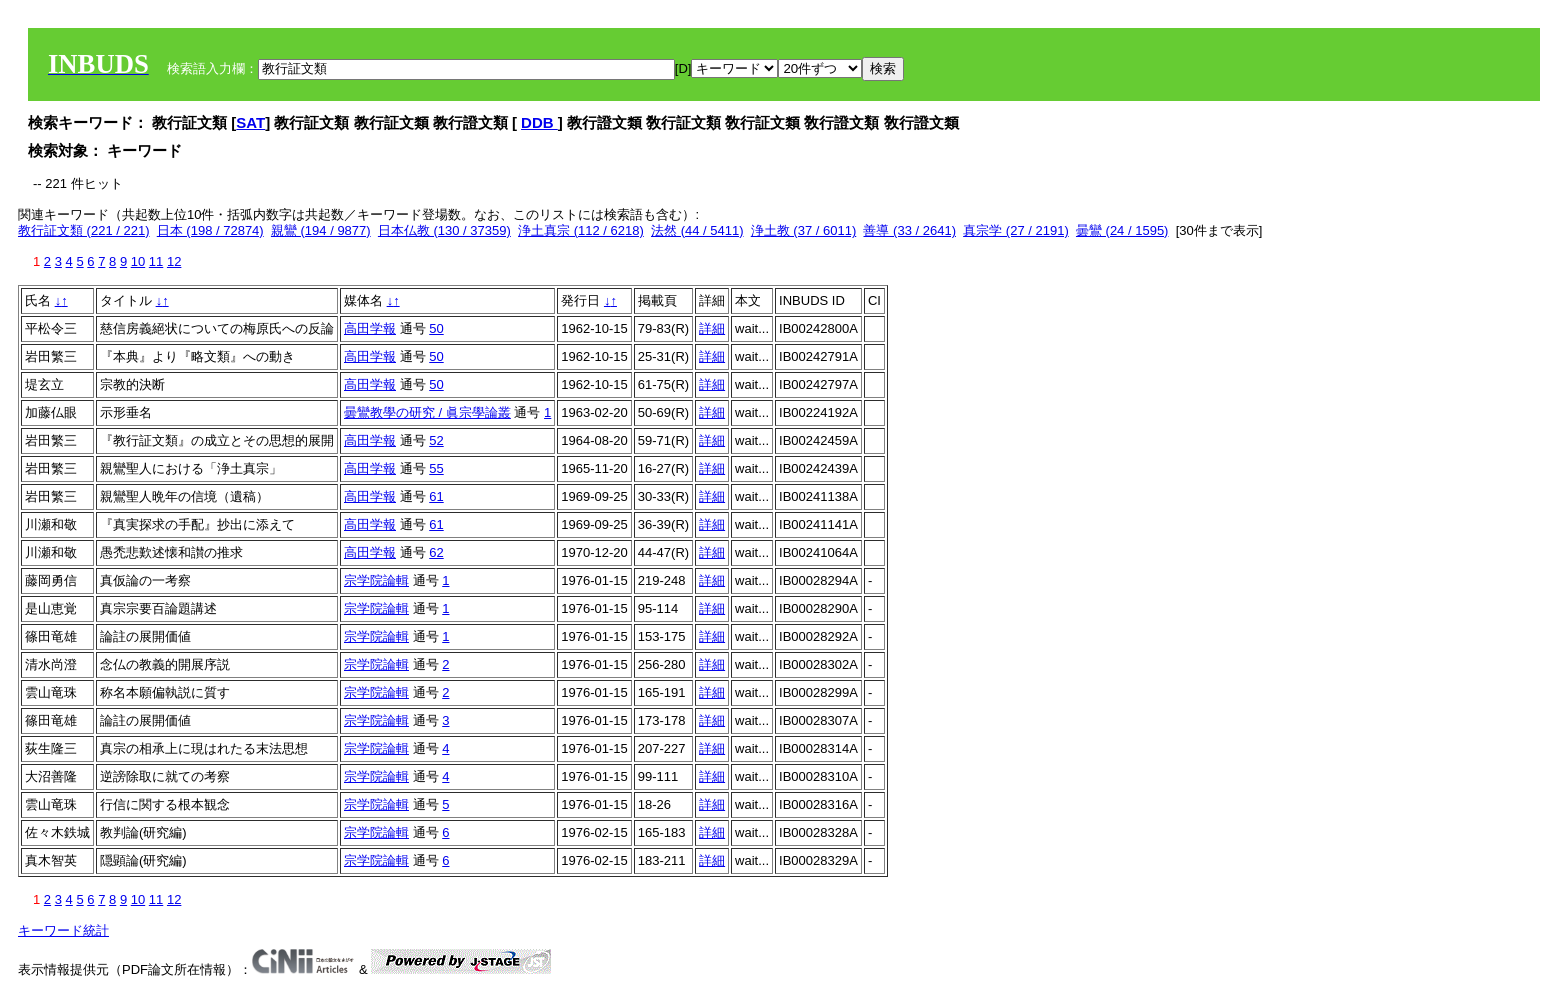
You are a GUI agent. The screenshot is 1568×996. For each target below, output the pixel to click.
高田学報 (370, 328)
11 (156, 261)
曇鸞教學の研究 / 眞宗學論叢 (427, 412)
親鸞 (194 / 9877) (321, 230)
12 (174, 261)
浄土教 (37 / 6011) (804, 230)
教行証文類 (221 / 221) (84, 230)
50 (436, 328)
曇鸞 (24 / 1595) (1122, 230)
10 (138, 261)
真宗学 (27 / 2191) (1016, 230)
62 (436, 552)
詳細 (712, 328)
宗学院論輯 (376, 580)
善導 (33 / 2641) (909, 230)
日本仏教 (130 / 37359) (444, 230)
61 (436, 496)
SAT (250, 122)
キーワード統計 (63, 930)
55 (436, 468)
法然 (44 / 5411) (697, 230)
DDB (539, 122)
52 (436, 440)
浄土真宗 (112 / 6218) (581, 230)
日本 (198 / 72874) (210, 230)
